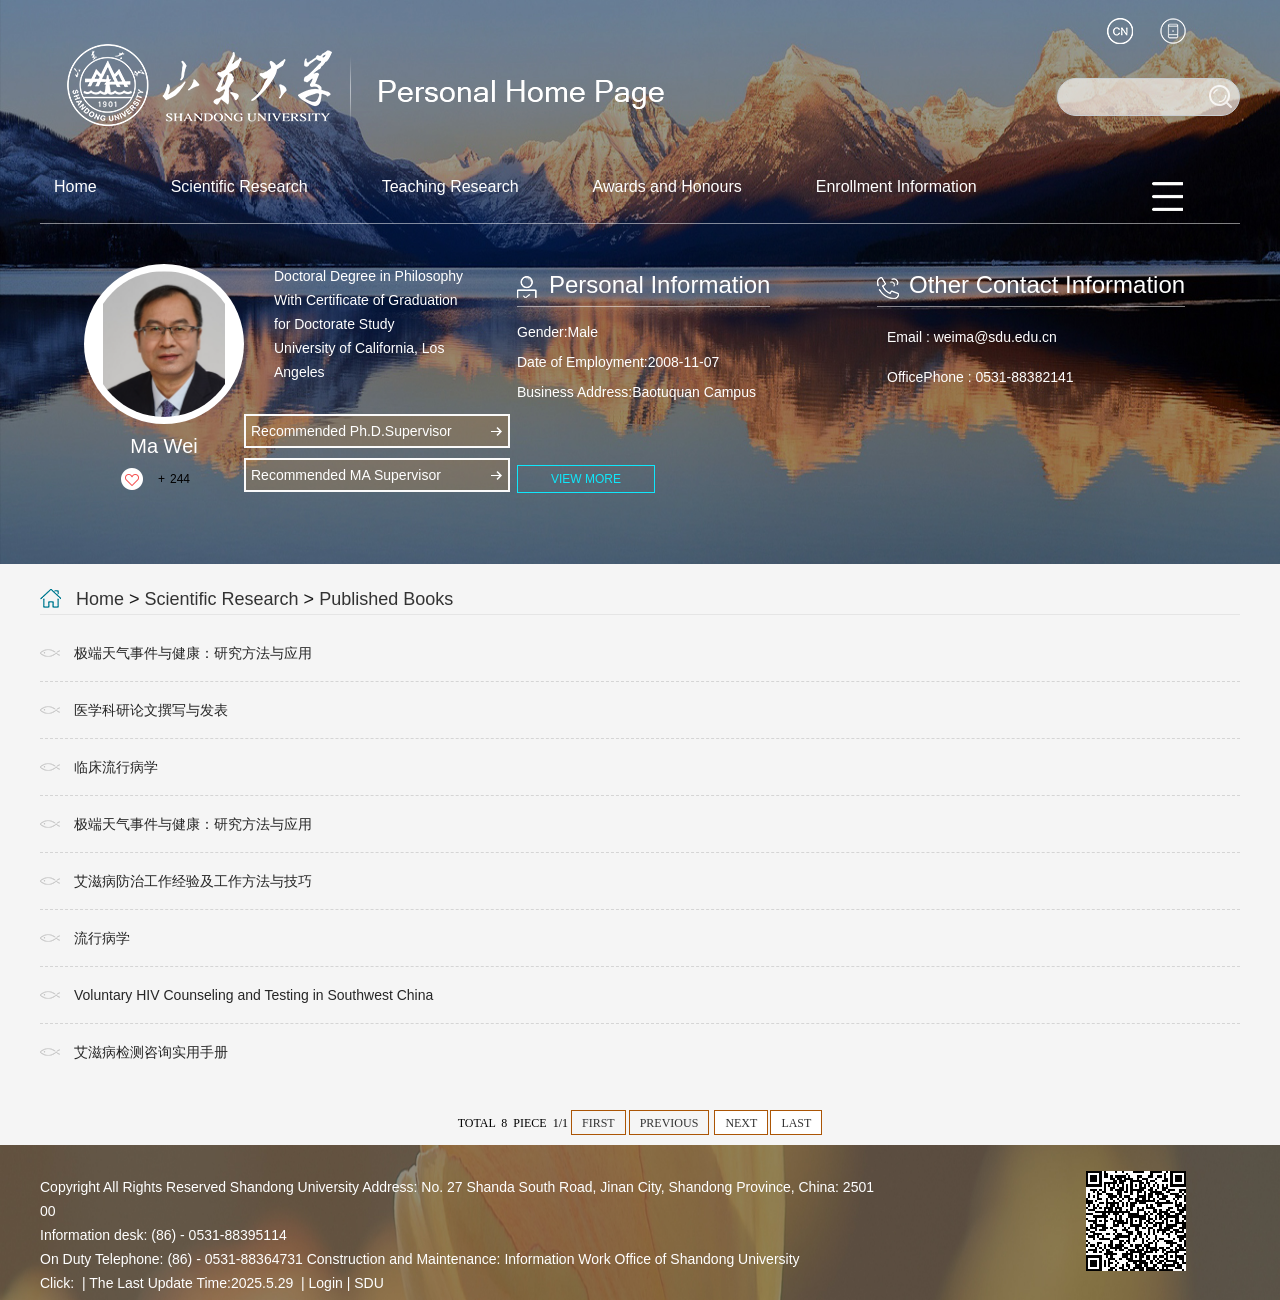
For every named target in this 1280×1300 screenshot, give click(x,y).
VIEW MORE (586, 479)
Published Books (386, 599)
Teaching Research (450, 186)
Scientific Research (239, 186)
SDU (369, 1283)
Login (326, 1283)
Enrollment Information (896, 186)
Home (75, 186)
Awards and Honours (667, 186)
